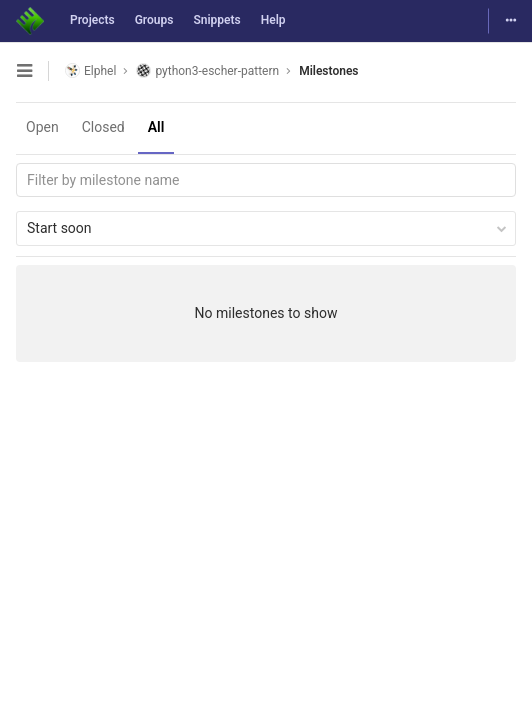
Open (42, 127)
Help (273, 20)
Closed (103, 127)
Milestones (328, 71)
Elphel (90, 70)
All (156, 127)
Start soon (267, 228)
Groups (154, 20)
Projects (92, 20)
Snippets (216, 20)
